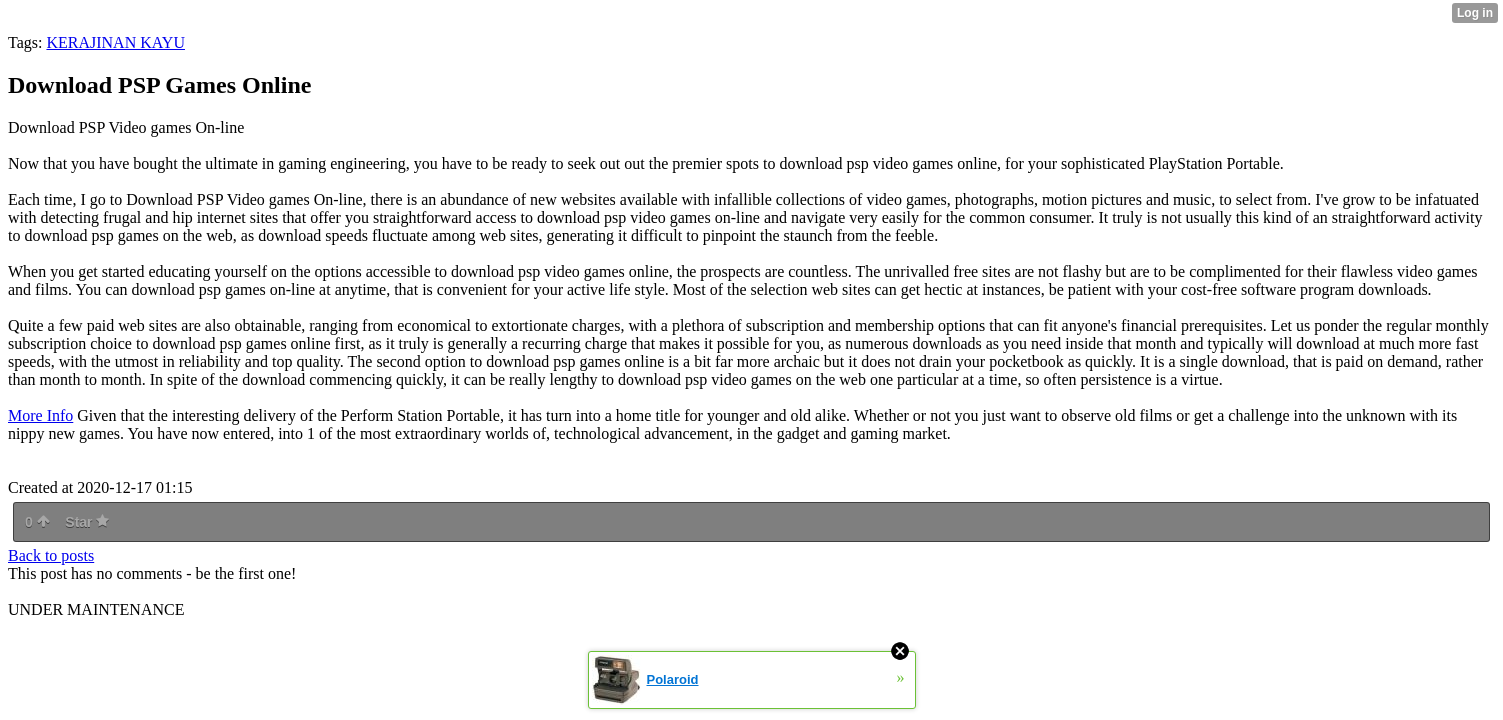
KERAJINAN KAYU (115, 42)
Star (87, 522)
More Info (40, 415)
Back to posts (51, 555)
